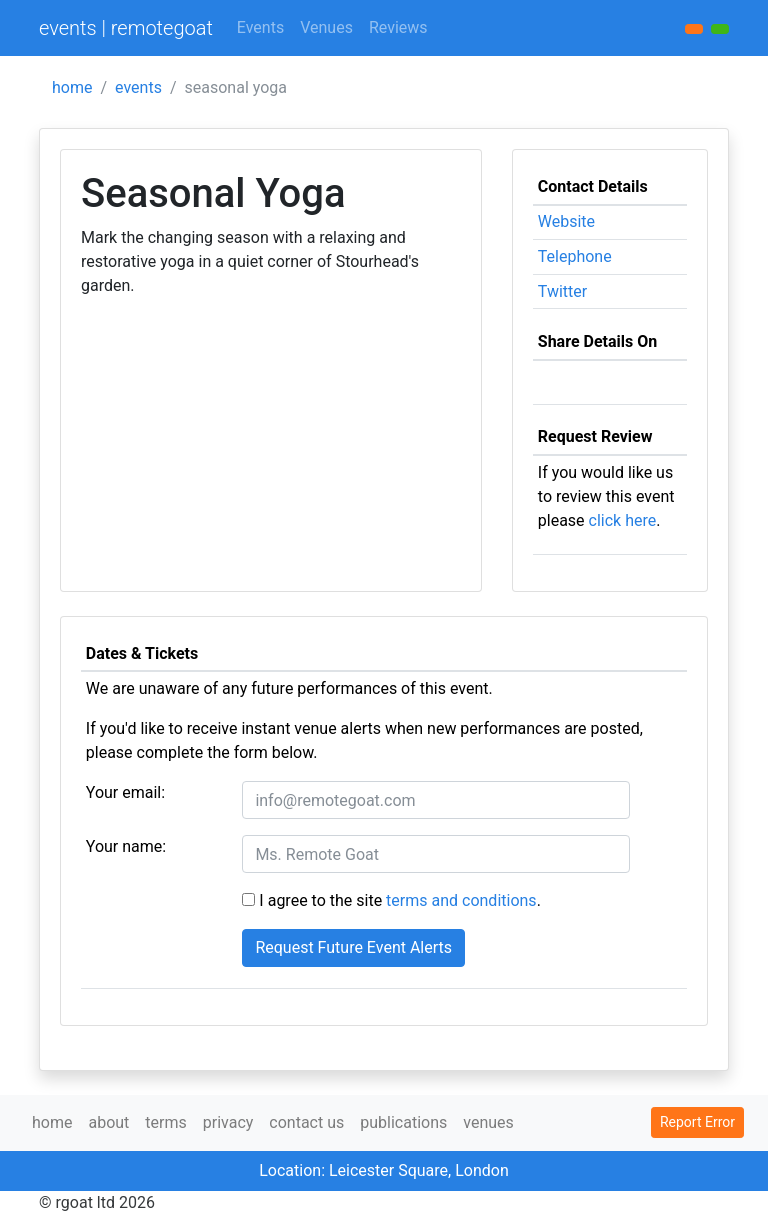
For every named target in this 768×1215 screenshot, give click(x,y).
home (72, 87)
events (138, 87)
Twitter (562, 291)
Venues (326, 27)
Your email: (125, 792)
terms (165, 1122)
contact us (306, 1122)
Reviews (398, 27)
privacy (228, 1122)
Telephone (575, 256)
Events (260, 27)
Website (566, 221)
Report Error (697, 1122)
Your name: (126, 846)
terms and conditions (461, 900)
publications (403, 1122)
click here (623, 520)
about (108, 1122)
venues (488, 1122)
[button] (720, 29)
